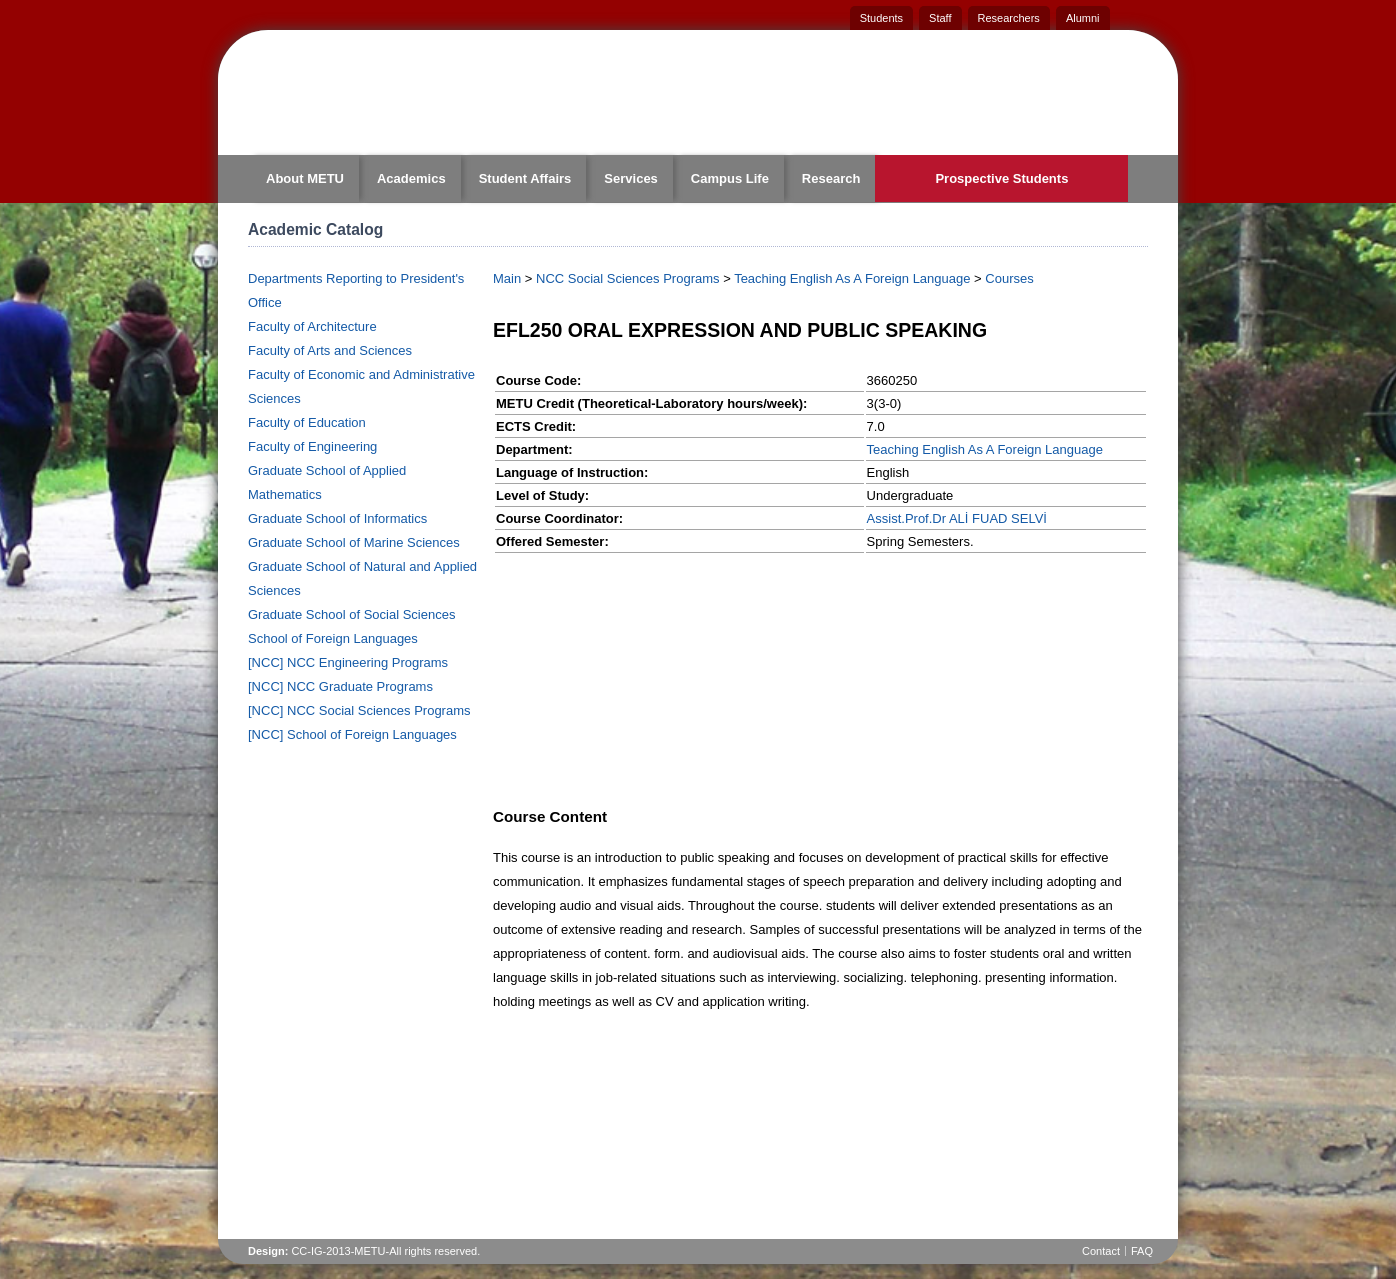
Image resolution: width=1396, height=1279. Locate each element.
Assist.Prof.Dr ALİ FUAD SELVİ (957, 518)
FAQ (1142, 1251)
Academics (411, 178)
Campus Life (730, 178)
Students (881, 18)
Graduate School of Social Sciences (351, 614)
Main (507, 278)
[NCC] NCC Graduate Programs (340, 686)
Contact (1101, 1251)
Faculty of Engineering (312, 446)
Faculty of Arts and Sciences (330, 350)
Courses (1009, 278)
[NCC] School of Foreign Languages (352, 734)
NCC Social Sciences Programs (628, 278)
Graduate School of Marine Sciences (354, 542)
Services (631, 178)
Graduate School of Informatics (337, 518)
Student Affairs (525, 178)
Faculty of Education (307, 422)
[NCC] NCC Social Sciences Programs (359, 710)
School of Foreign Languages (333, 638)
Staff (940, 18)
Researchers (1009, 18)
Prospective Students (1001, 178)
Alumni (1083, 18)
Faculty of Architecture (312, 326)
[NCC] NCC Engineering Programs (348, 662)
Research (831, 178)
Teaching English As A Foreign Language (852, 278)
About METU (305, 178)
